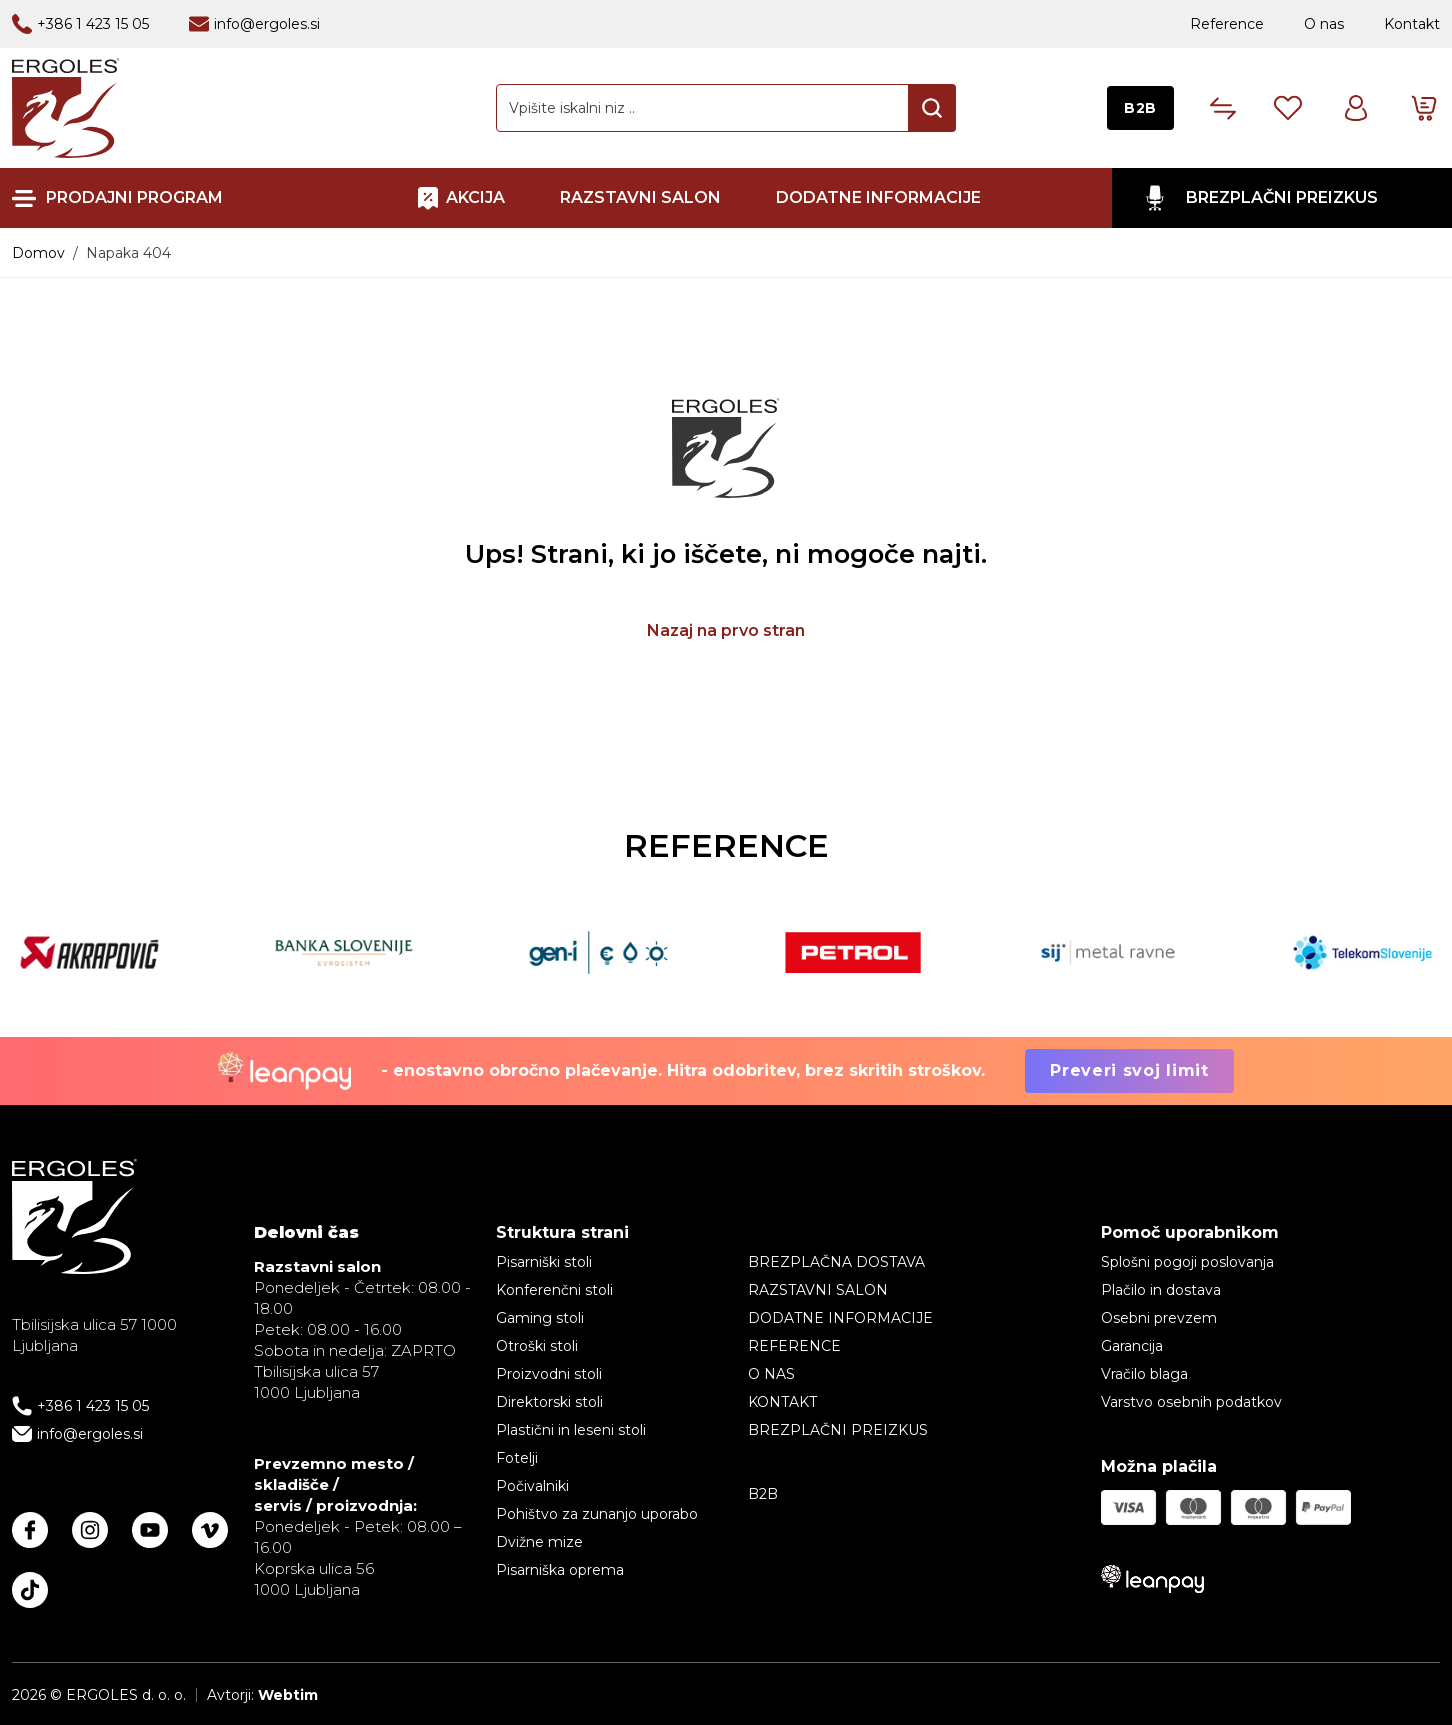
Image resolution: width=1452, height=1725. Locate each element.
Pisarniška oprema (560, 1570)
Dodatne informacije (878, 198)
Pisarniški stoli (544, 1262)
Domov (38, 253)
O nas (1324, 24)
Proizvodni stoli (549, 1374)
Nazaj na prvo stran (726, 630)
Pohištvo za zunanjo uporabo (597, 1514)
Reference (1227, 24)
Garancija (1132, 1346)
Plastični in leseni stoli (571, 1430)
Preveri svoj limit (1129, 1070)
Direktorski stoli (549, 1402)
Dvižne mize (539, 1542)
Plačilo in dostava (1161, 1290)
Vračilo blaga (1144, 1374)
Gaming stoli (540, 1318)
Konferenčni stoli (554, 1290)
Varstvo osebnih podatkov (1191, 1402)
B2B (1140, 108)
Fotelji (517, 1458)
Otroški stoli (537, 1346)
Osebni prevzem (1159, 1318)
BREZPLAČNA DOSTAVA (836, 1262)
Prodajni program (134, 198)
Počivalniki (532, 1486)
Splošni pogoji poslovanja (1187, 1262)
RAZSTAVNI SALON (640, 198)
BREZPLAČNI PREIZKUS (1282, 197)
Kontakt (1412, 24)
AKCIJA (475, 197)
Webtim (288, 1695)
